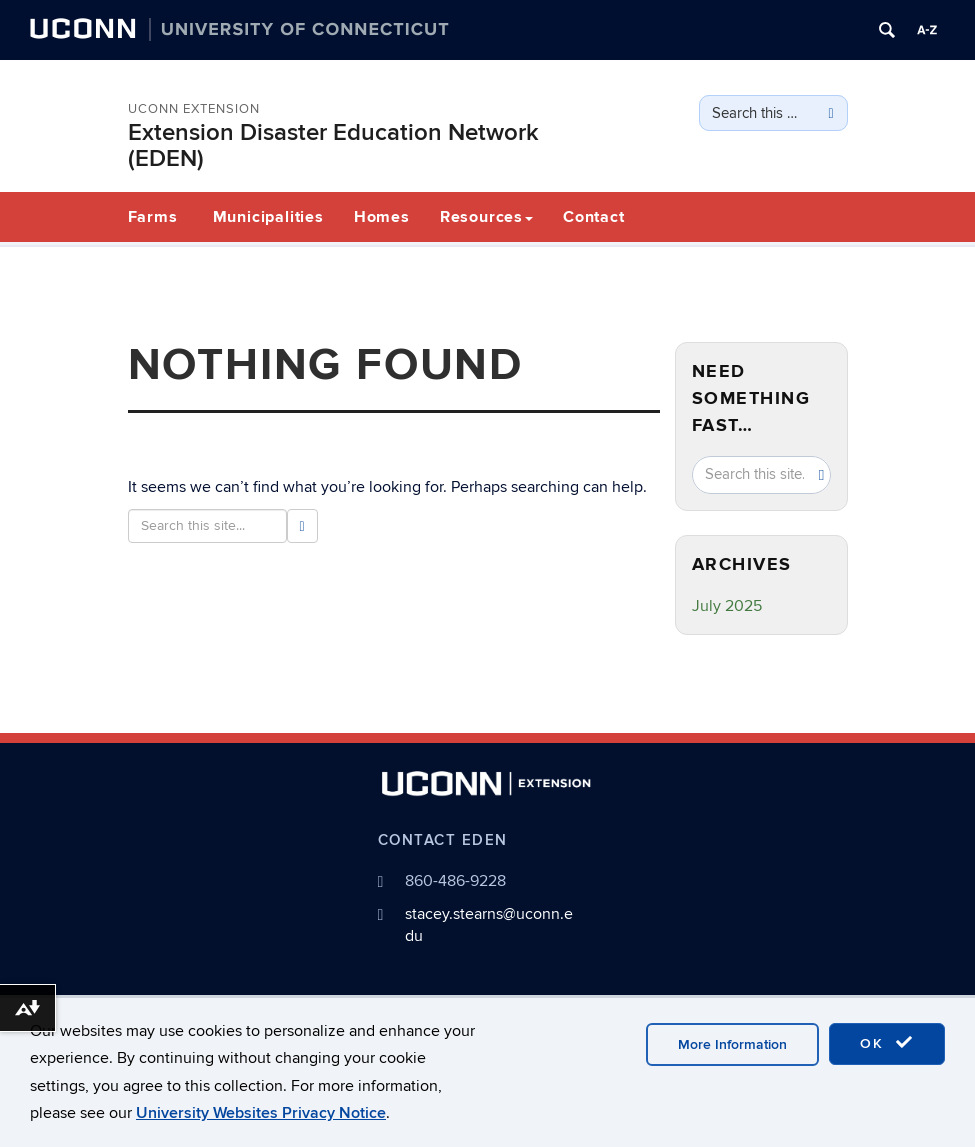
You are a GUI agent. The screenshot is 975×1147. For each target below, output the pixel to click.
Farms (153, 217)
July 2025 (727, 606)
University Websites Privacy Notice (261, 1113)
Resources (486, 217)
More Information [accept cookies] (732, 1044)
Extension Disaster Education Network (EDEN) (333, 145)
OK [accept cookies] (887, 1043)
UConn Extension (194, 109)
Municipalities (268, 217)
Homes (382, 217)
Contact (594, 217)
